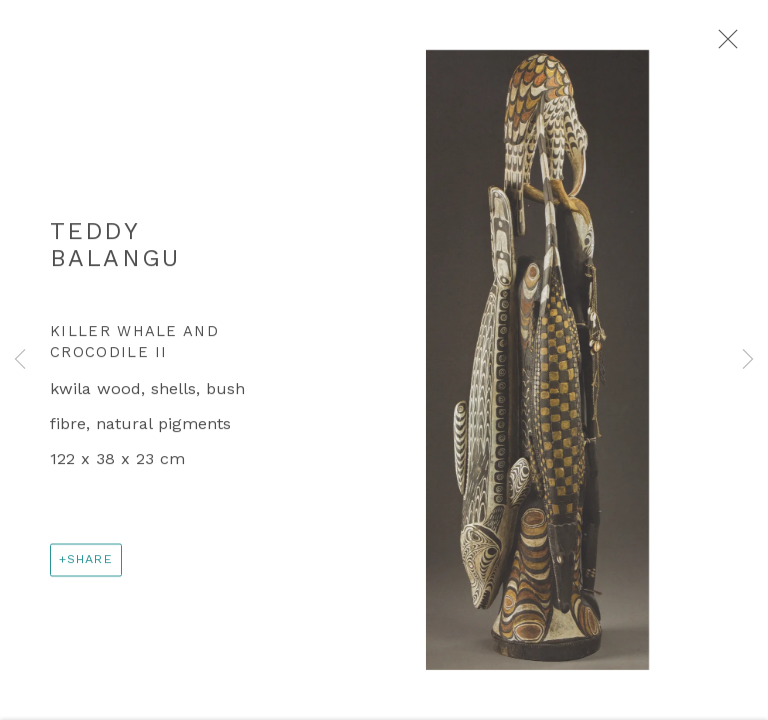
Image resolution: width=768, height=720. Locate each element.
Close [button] (725, 45)
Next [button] (748, 360)
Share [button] (90, 564)
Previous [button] (20, 360)
